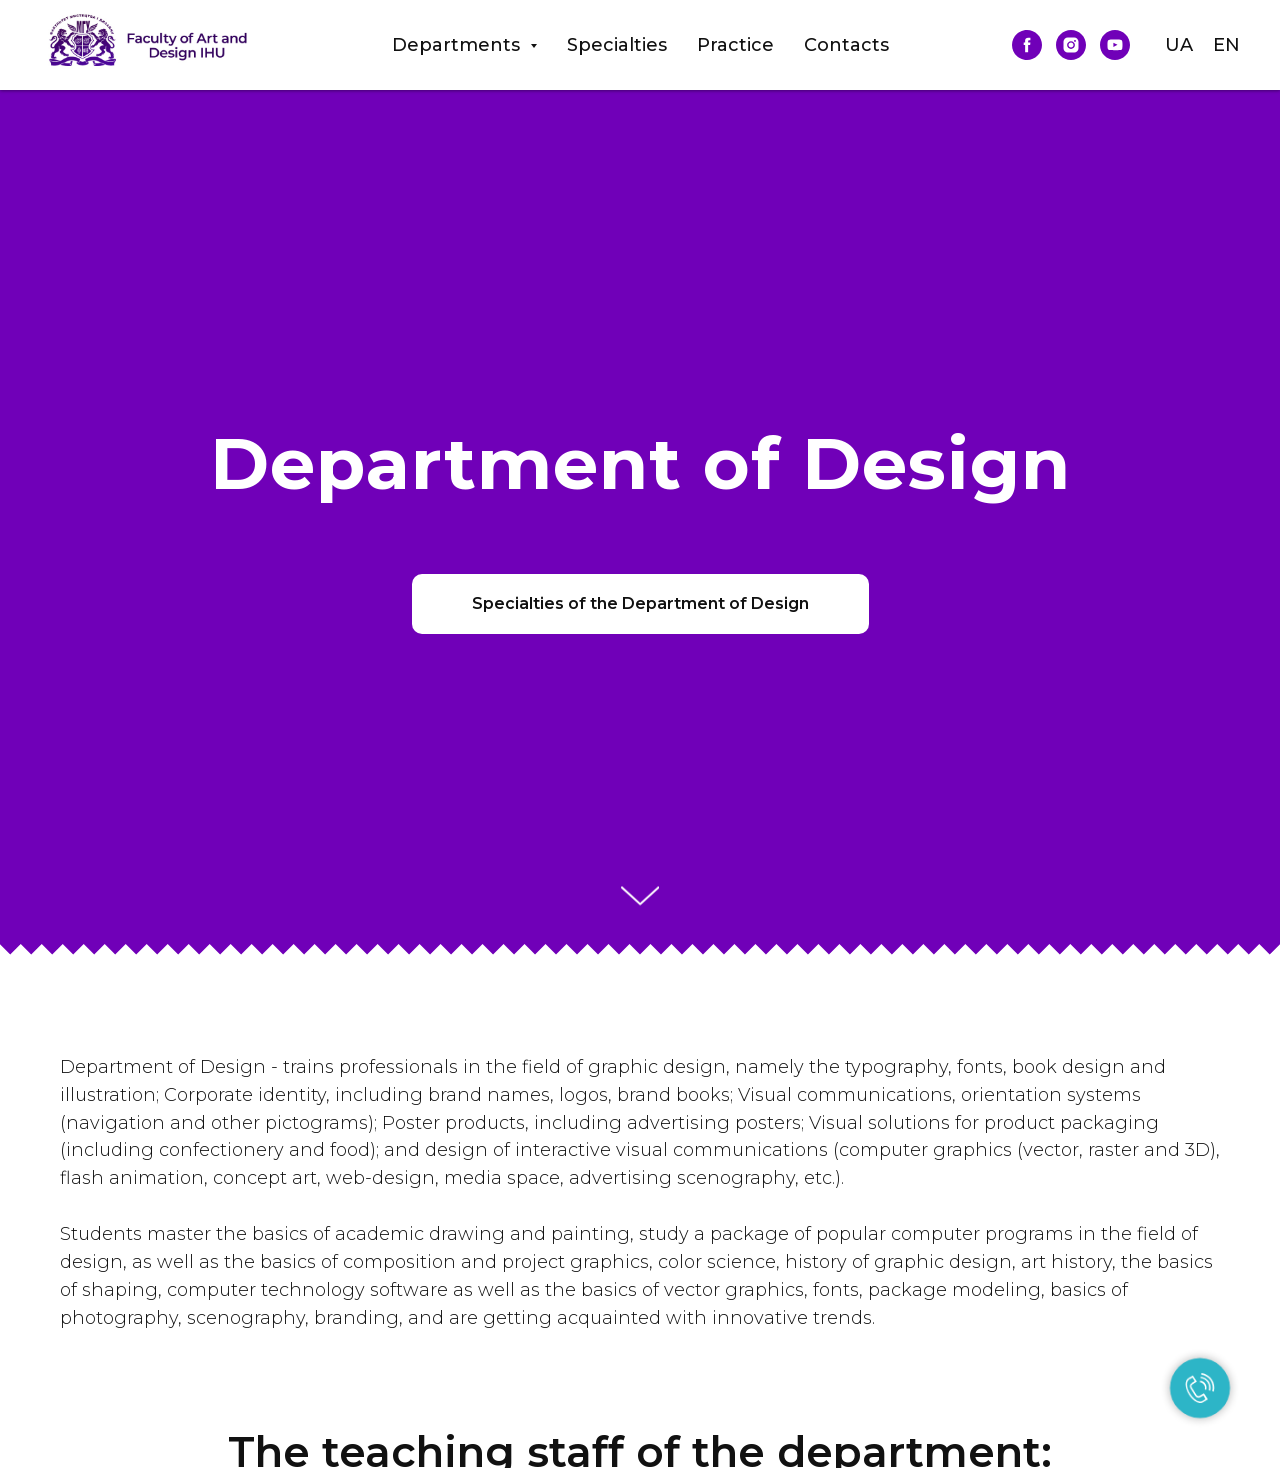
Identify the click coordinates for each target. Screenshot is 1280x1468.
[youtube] (1115, 45)
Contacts (846, 45)
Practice (735, 45)
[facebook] (1027, 45)
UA (1179, 45)
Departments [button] (458, 45)
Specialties (617, 45)
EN (1226, 45)
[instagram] (1071, 45)
